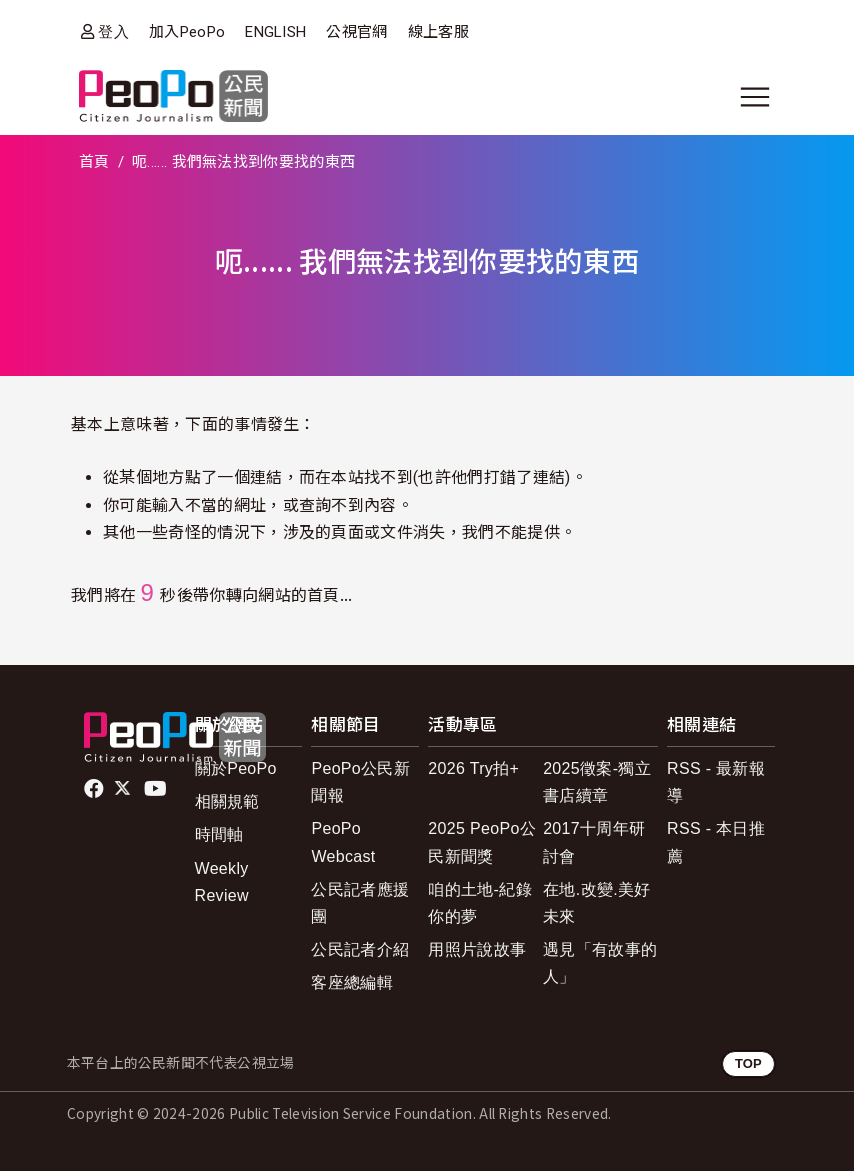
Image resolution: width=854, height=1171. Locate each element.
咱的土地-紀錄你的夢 (480, 903)
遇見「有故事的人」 (600, 963)
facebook (95, 789)
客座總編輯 (352, 982)
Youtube (157, 789)
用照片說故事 (477, 949)
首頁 (94, 162)
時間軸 (219, 834)
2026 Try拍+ (473, 768)
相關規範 (227, 801)
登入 (113, 31)
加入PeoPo (187, 32)
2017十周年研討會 (594, 842)
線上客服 (438, 32)
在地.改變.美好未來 (596, 903)
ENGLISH (275, 32)
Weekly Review (222, 882)
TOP (748, 1063)
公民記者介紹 (360, 949)
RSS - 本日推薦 (716, 842)
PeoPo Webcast (343, 842)
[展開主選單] (755, 97)
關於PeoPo (236, 768)
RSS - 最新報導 (716, 782)
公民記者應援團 (360, 903)
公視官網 (356, 32)
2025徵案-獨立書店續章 (597, 782)
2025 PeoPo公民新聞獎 (482, 842)
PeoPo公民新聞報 (360, 782)
